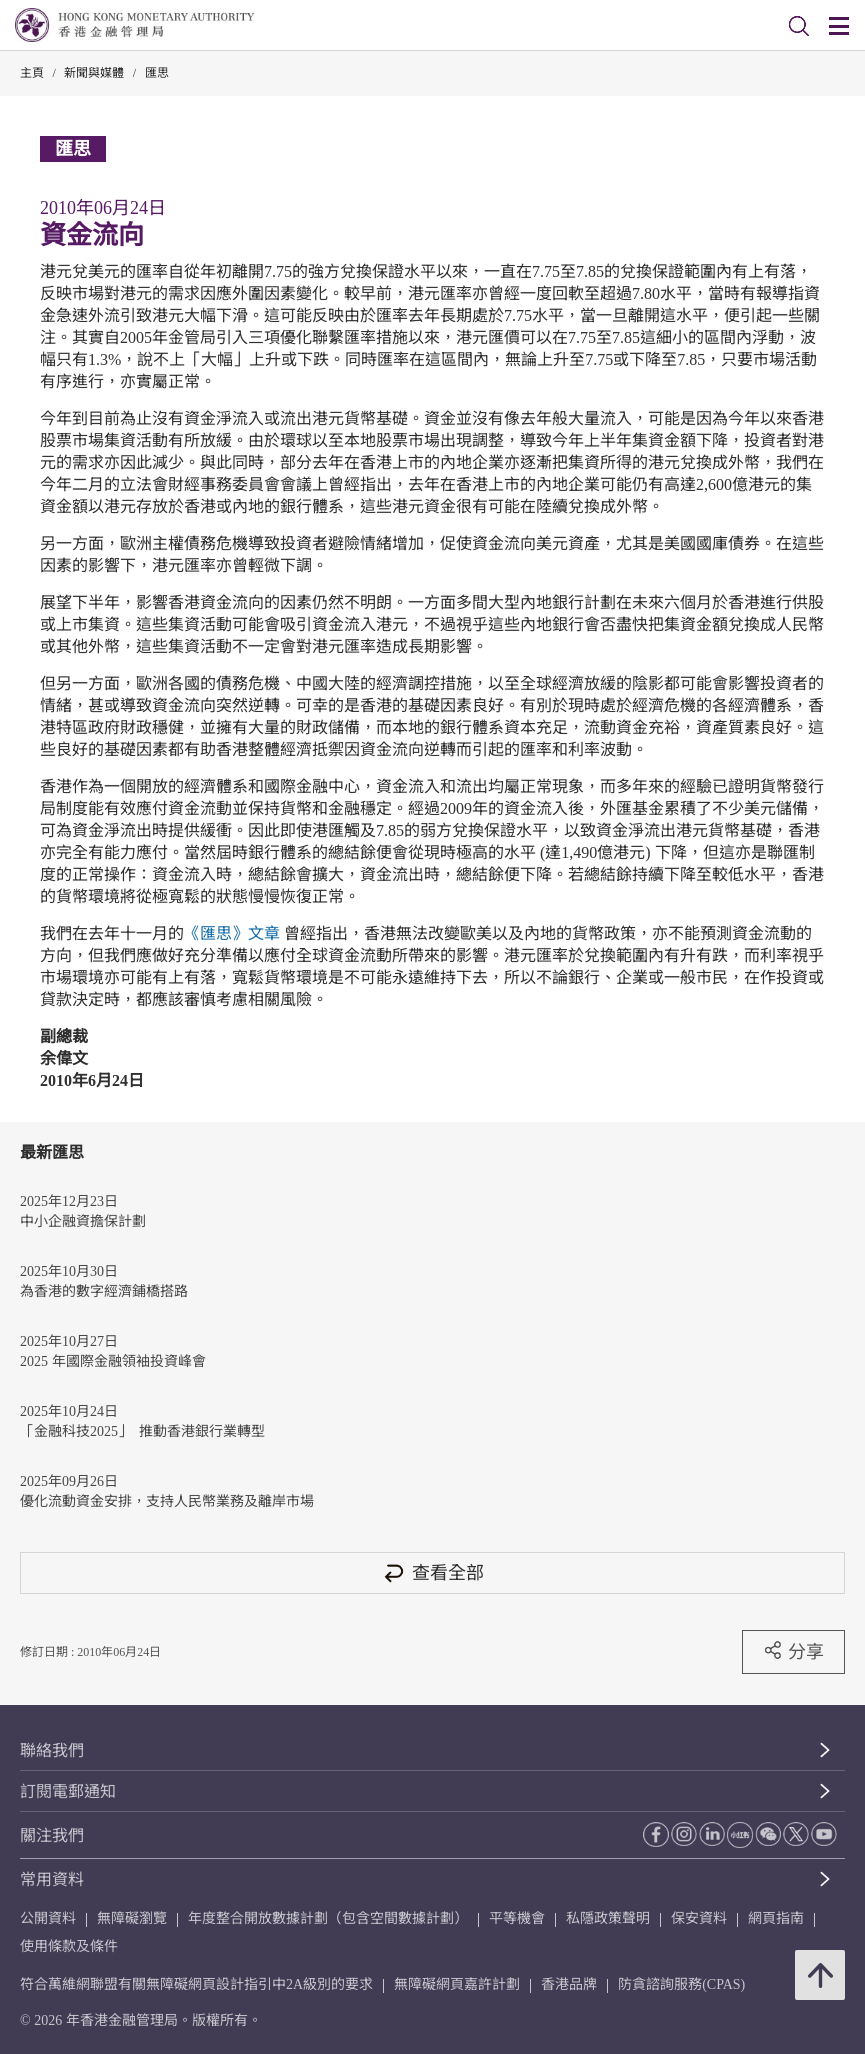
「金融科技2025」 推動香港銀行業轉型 (142, 1431)
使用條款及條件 (69, 1946)
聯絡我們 (52, 1750)
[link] (799, 26)
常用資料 (52, 1879)
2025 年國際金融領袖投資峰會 (113, 1361)
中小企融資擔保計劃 (83, 1221)
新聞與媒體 (94, 73)
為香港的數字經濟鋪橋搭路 (104, 1291)
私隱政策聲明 (608, 1918)
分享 (793, 1651)
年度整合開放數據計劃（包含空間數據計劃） (328, 1918)
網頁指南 (776, 1918)
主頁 (32, 73)
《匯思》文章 (232, 933)
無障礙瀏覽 (132, 1918)
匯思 (157, 73)
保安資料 (699, 1918)
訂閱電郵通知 (68, 1791)
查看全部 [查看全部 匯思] (433, 1572)
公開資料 (48, 1918)
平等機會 (517, 1918)
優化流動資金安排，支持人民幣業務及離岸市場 (167, 1501)
